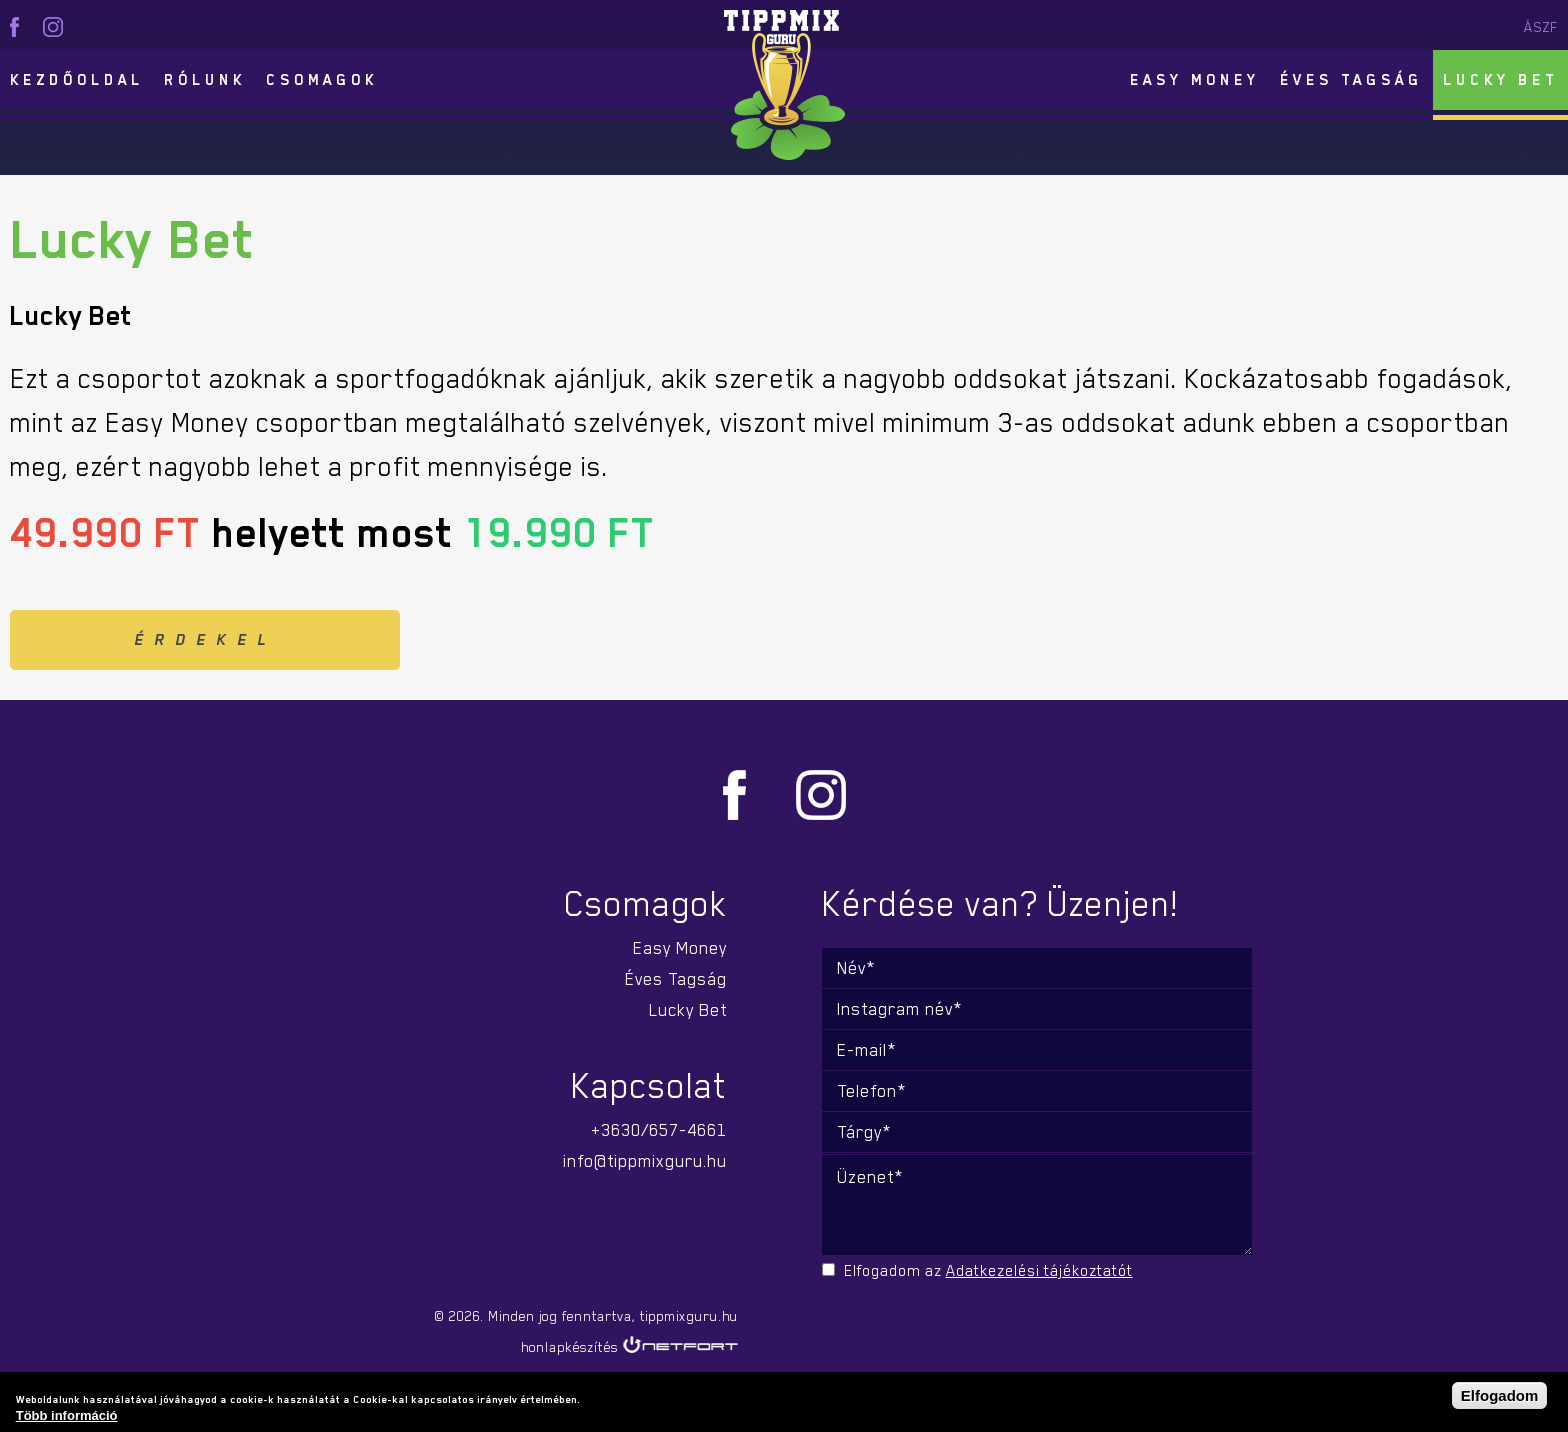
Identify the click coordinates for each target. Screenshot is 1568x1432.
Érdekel (205, 640)
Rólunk (205, 79)
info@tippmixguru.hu (645, 1161)
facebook (14, 27)
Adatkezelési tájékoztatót (1039, 1271)
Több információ (67, 1415)
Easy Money (1195, 79)
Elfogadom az (988, 1271)
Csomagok (322, 79)
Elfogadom (1500, 1395)
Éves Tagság (1351, 79)
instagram (53, 27)
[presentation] (962, 1324)
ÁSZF (1541, 27)
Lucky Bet (1500, 79)
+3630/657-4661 (659, 1130)
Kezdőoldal (77, 79)
